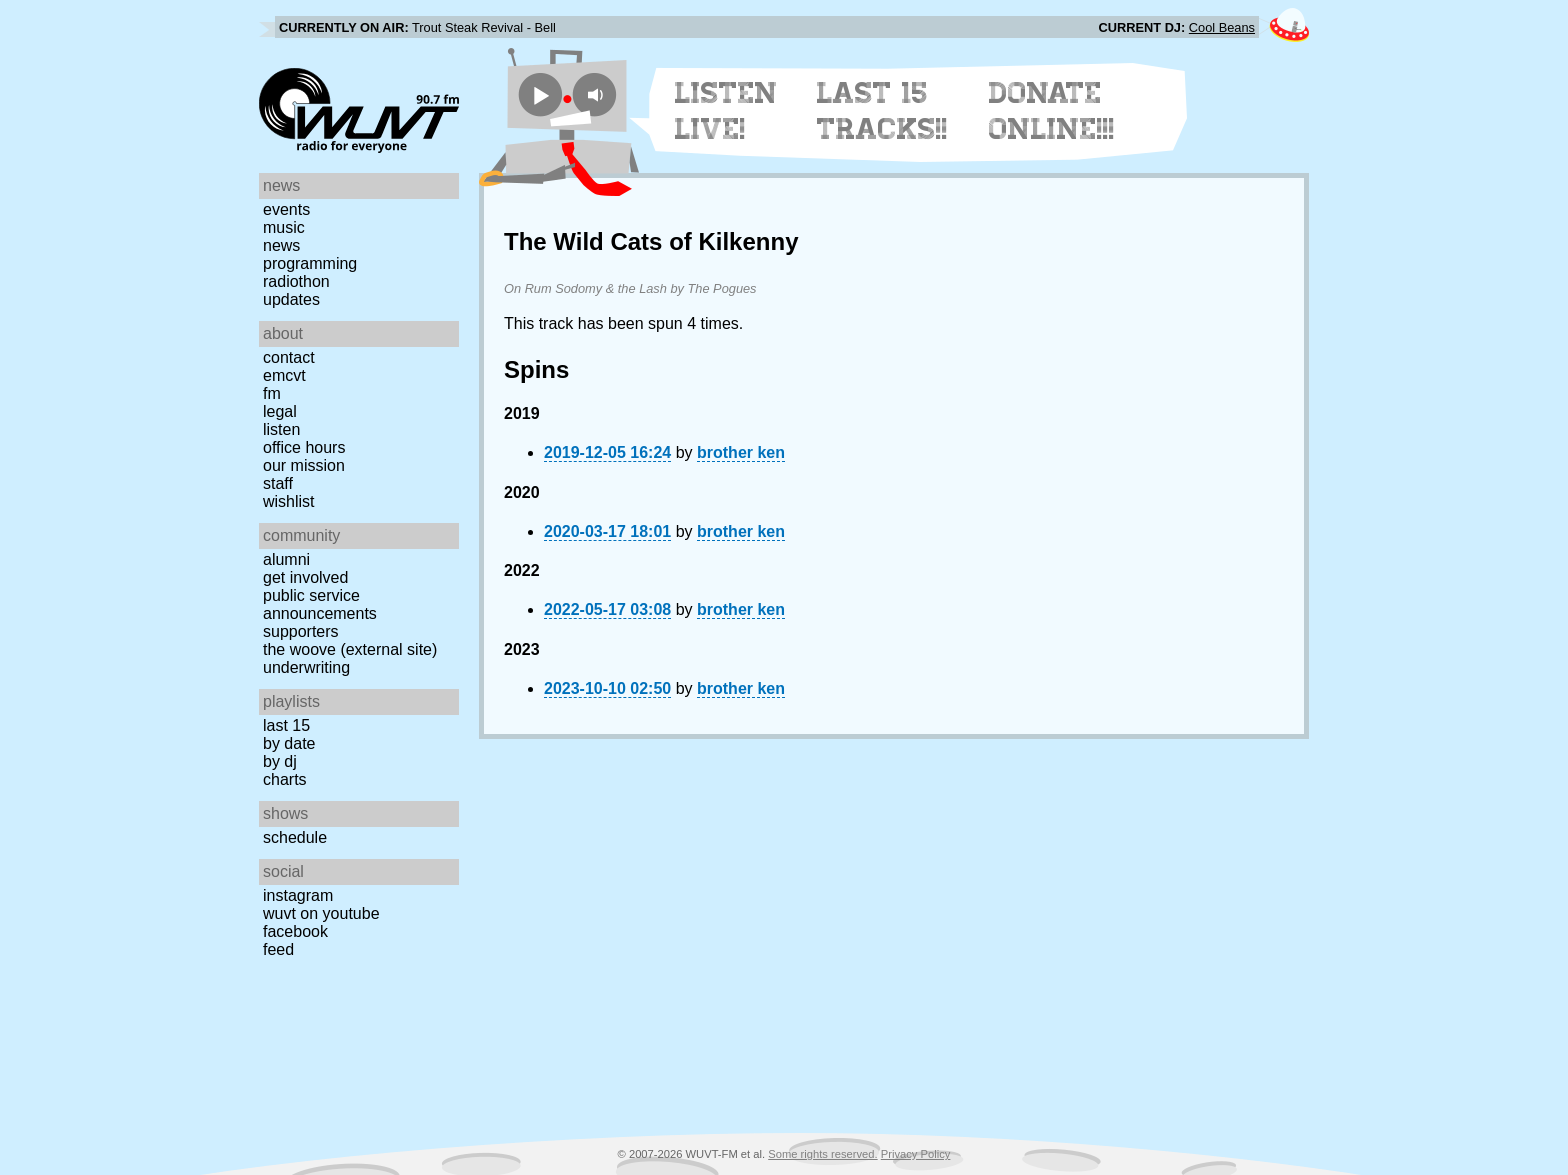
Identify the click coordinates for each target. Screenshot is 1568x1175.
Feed (278, 949)
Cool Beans (1222, 27)
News (281, 245)
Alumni (286, 559)
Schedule (295, 837)
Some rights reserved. (822, 1154)
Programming (310, 263)
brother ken (741, 452)
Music (284, 227)
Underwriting (306, 667)
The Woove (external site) (350, 649)
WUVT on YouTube (321, 913)
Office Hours (304, 447)
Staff (278, 483)
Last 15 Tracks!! (882, 111)
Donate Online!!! (1052, 111)
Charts (285, 779)
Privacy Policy (916, 1154)
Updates (291, 299)
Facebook (295, 931)
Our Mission (304, 465)
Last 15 (286, 725)
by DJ (280, 761)
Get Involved (305, 577)
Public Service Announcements (320, 604)
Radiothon (296, 281)
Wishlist (289, 501)
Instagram (298, 895)
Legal (280, 411)
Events (286, 209)
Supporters (301, 631)
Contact (289, 357)
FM (272, 393)
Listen (281, 429)
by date (289, 743)
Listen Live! (726, 111)
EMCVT (284, 375)
